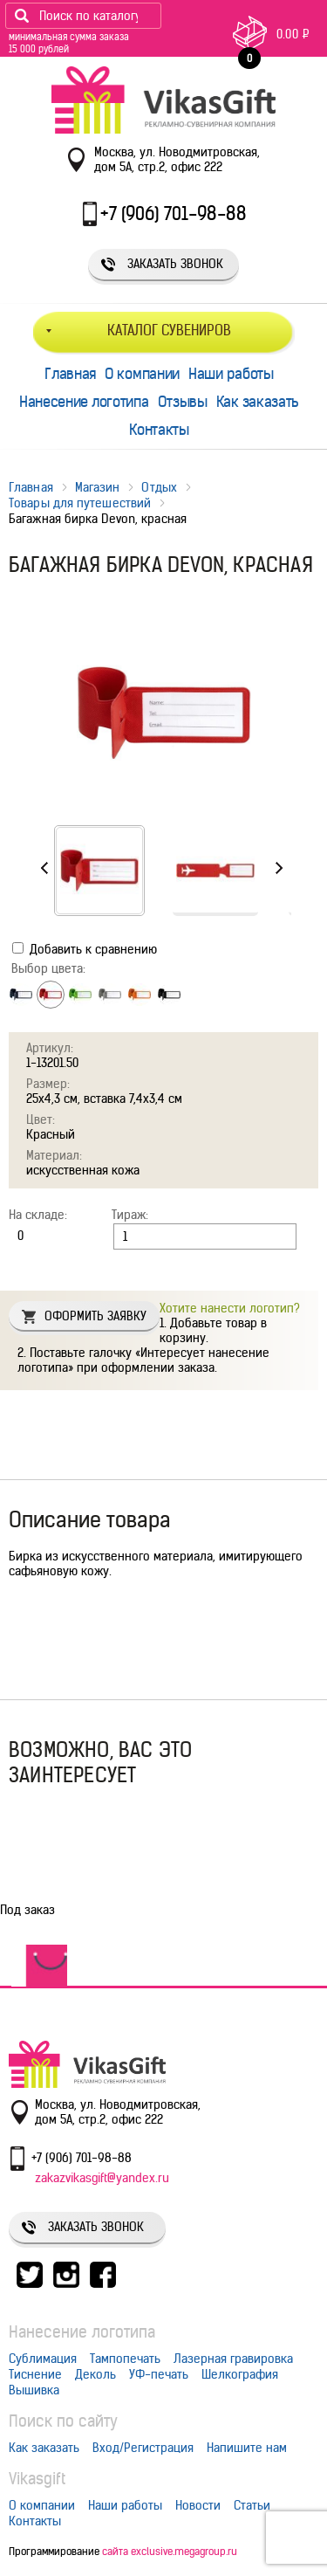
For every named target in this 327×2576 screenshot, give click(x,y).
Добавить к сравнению (84, 949)
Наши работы (231, 373)
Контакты (159, 429)
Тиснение (35, 2374)
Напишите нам (247, 2447)
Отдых (159, 487)
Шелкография (239, 2374)
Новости (198, 2505)
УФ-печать (158, 2374)
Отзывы (183, 401)
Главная (70, 373)
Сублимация (43, 2358)
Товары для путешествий (80, 503)
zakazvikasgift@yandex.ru (102, 2178)
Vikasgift (37, 2479)
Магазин (97, 487)
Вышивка (34, 2390)
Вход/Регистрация (143, 2447)
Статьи (252, 2505)
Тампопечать (125, 2358)
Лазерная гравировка (233, 2358)
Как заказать (257, 401)
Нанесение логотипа (84, 401)
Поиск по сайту (63, 2421)
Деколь (95, 2374)
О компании (142, 373)
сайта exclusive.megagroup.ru (169, 2551)
